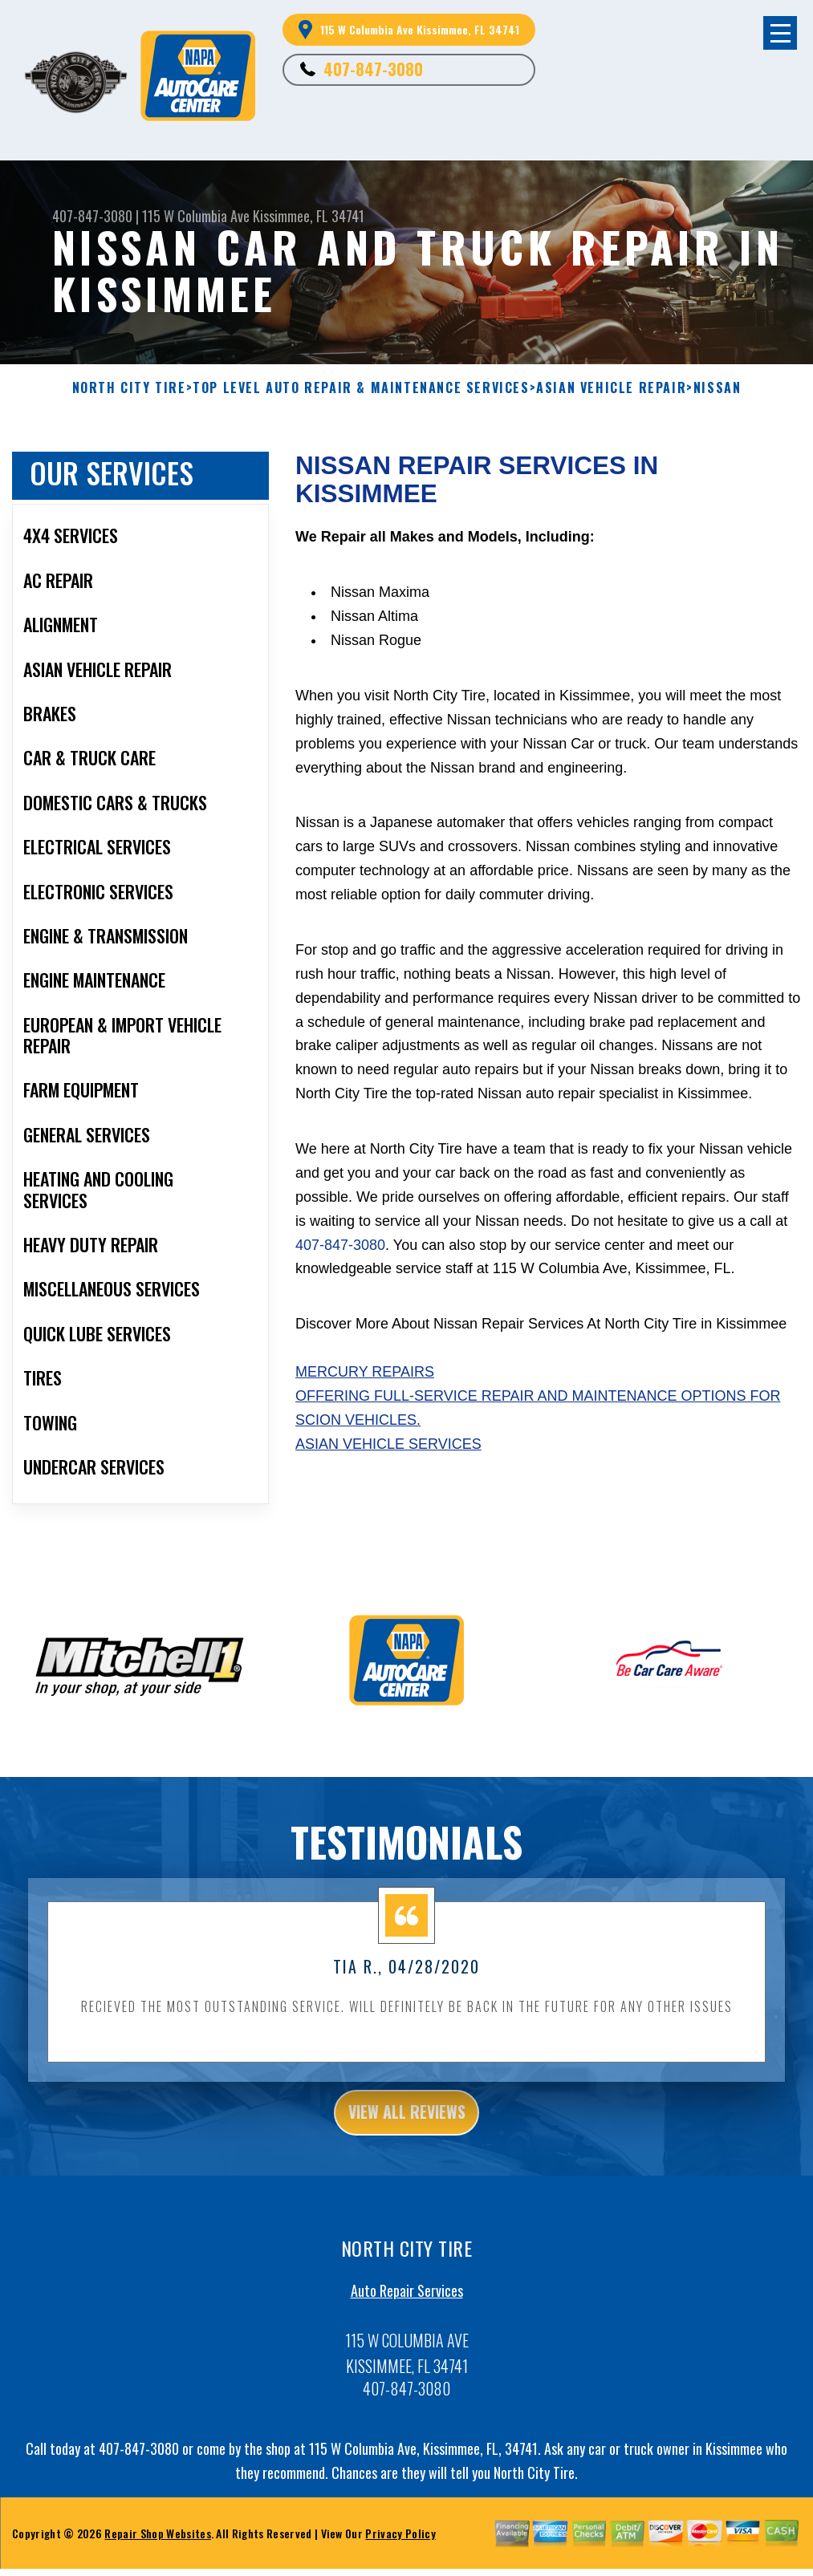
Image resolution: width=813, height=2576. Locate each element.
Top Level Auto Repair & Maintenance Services (361, 388)
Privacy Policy (400, 2559)
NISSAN (717, 388)
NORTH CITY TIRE (129, 388)
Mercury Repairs (364, 1372)
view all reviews (406, 2134)
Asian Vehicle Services (388, 1444)
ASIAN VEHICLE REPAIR (611, 388)
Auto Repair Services (407, 2316)
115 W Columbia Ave (196, 215)
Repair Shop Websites (157, 2559)
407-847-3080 (373, 69)
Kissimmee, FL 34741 (308, 215)
